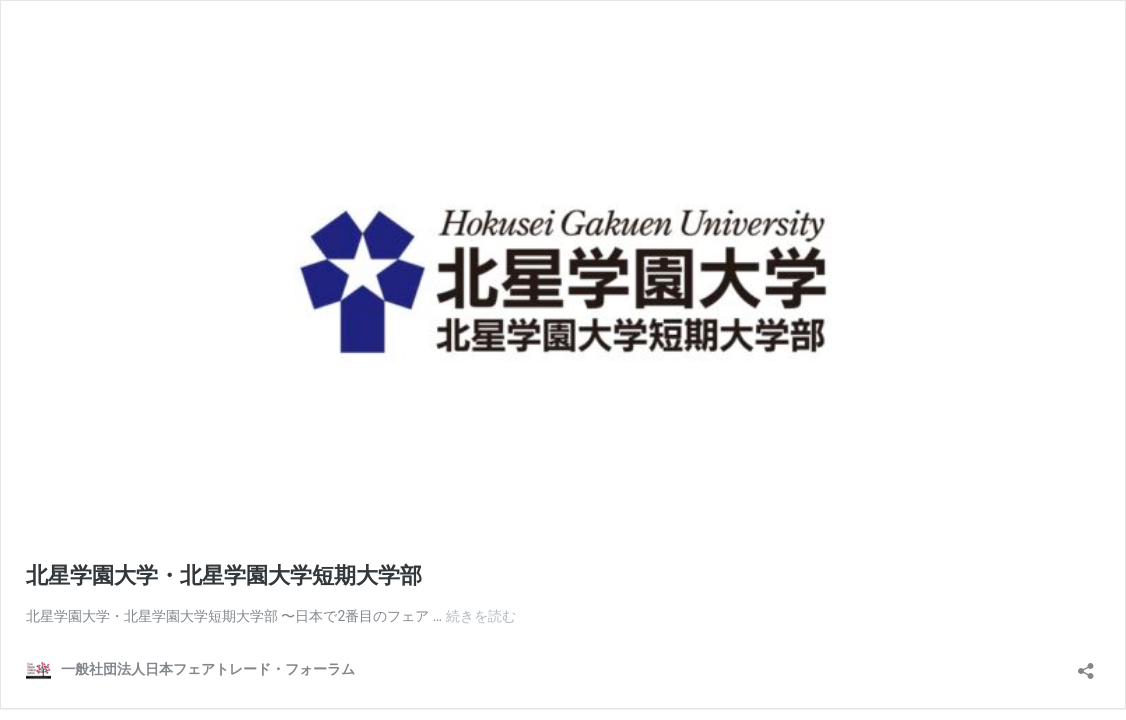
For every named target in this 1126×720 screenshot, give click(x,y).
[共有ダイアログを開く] (1086, 664)
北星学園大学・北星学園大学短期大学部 (226, 575)
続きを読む (481, 616)
